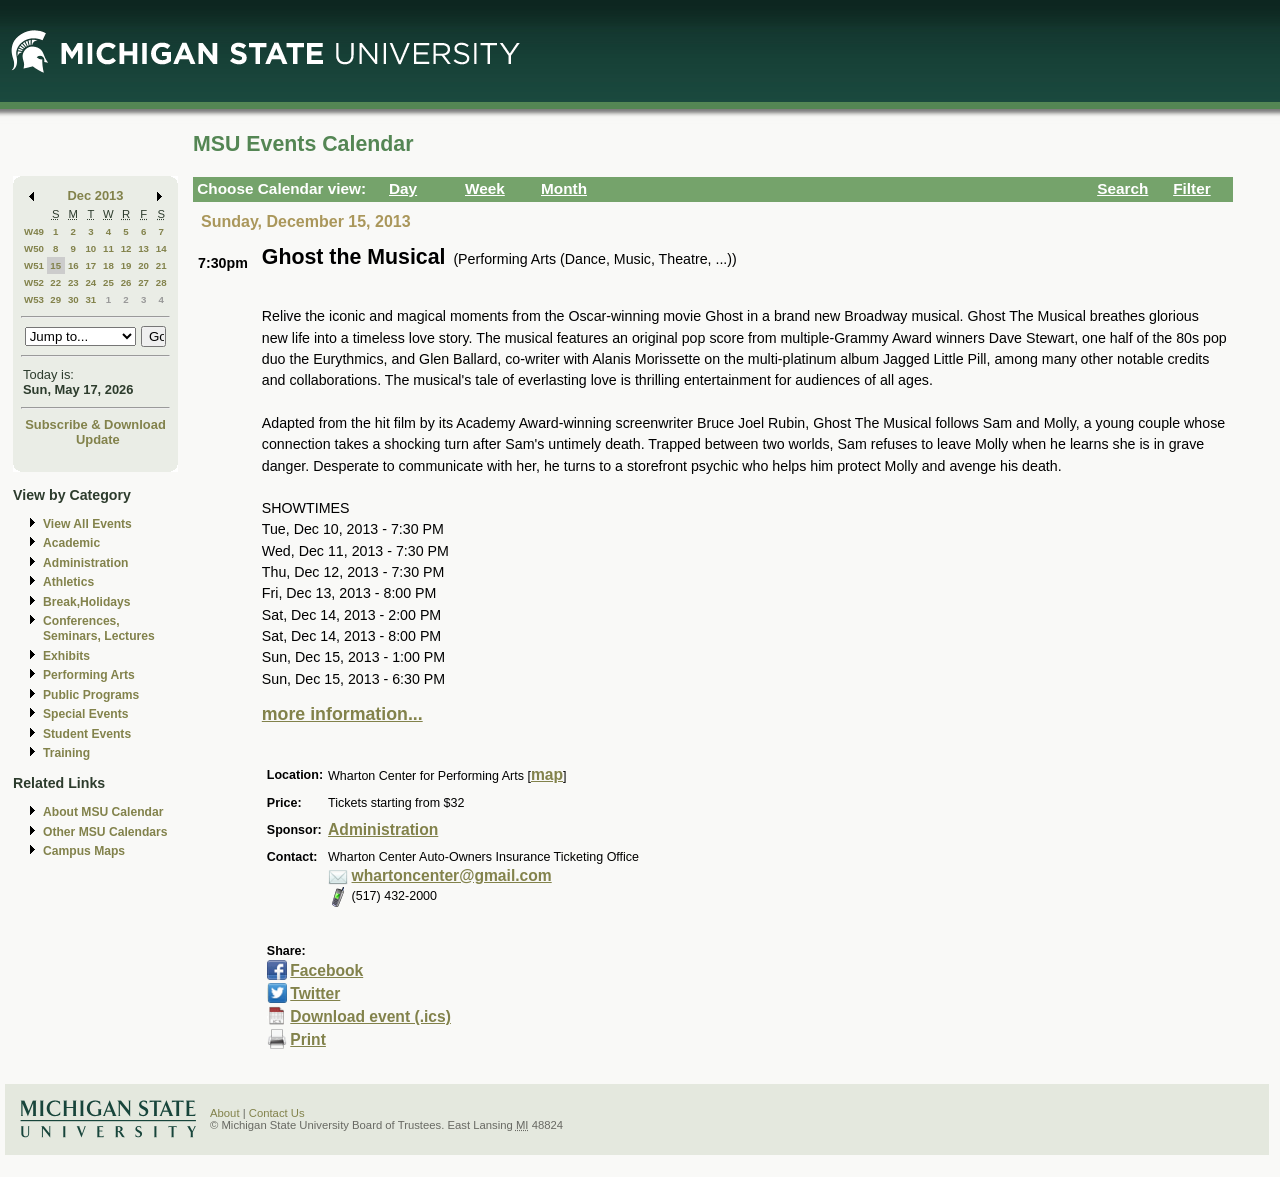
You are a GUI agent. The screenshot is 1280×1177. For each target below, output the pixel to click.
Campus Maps (84, 851)
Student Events (87, 734)
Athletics (68, 582)
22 (55, 282)
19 (126, 265)
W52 (34, 282)
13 (143, 248)
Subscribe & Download (95, 424)
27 (143, 282)
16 (73, 265)
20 (143, 265)
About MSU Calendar (103, 812)
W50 (34, 248)
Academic (71, 543)
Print (308, 1039)
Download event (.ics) (370, 1016)
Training (66, 753)
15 (55, 265)
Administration (85, 563)
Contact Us (277, 1113)
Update (98, 439)
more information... (342, 714)
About (225, 1113)
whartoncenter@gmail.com (452, 875)
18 (108, 265)
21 (161, 265)
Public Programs (91, 695)
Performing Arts (89, 675)
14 (161, 248)
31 (90, 299)
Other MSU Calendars (105, 832)
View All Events (87, 524)
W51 (34, 265)
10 (90, 248)
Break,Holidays (87, 602)
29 (55, 299)
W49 (34, 231)
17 (90, 265)
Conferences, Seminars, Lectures (99, 628)
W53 (34, 299)
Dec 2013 (96, 195)
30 (73, 299)
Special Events (85, 714)
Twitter (315, 993)
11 (108, 248)
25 (108, 282)
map (547, 774)
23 (73, 282)
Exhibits (66, 656)
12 (126, 248)
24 (90, 282)
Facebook (326, 970)
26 (126, 282)
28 (161, 282)
